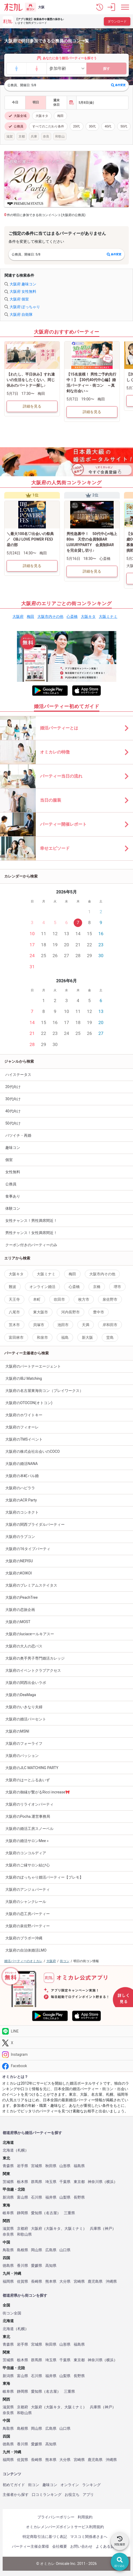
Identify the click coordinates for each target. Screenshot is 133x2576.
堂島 (110, 1337)
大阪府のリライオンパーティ (29, 1804)
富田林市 (16, 1337)
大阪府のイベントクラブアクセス (33, 1670)
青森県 (8, 2166)
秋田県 (50, 2166)
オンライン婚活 (42, 1287)
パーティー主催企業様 (30, 2546)
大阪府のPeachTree (21, 1597)
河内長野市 (70, 1312)
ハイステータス (18, 1074)
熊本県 (50, 2281)
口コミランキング (46, 2494)
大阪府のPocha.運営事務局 (27, 1816)
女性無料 (12, 1172)
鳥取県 (8, 2250)
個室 (9, 1160)
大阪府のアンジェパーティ (27, 1889)
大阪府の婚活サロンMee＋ (27, 1841)
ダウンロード (117, 21)
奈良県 (8, 2234)
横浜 (110, 2182)
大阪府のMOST (17, 1622)
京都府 (22, 2228)
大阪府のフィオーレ (22, 1427)
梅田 (60, 116)
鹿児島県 (95, 2281)
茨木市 (14, 1325)
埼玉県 (50, 2182)
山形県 (64, 2166)
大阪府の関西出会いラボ (25, 1682)
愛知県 (36, 2213)
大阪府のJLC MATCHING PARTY (31, 1768)
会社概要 (59, 2546)
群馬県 (36, 2182)
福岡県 (8, 2281)
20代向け (13, 1087)
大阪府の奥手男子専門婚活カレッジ (35, 1658)
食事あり (12, 1196)
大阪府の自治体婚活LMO (25, 1950)
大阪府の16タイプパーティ (27, 1549)
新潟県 (8, 2197)
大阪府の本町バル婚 (22, 1476)
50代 (124, 126)
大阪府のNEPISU (19, 1561)
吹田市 (59, 1299)
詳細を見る (32, 406)
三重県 (69, 2213)
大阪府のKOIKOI (18, 1573)
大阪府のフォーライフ (23, 1743)
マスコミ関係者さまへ (88, 2536)
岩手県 (22, 2166)
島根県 (22, 2250)
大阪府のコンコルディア (25, 1853)
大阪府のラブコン (20, 1536)
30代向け (13, 1099)
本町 (37, 1299)
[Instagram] (66, 2054)
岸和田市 (110, 1325)
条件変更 (118, 85)
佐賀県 (22, 2281)
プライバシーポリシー (55, 2517)
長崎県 (36, 2281)
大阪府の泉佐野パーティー (27, 1926)
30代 (92, 126)
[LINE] (66, 2031)
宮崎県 (79, 2281)
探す (106, 69)
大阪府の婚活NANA (21, 1463)
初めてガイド (14, 2485)
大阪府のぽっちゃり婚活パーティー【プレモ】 (44, 1877)
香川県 (22, 2265)
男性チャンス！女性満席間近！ (31, 1233)
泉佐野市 (110, 1299)
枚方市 (83, 1299)
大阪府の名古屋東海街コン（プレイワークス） (44, 1391)
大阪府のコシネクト (22, 1512)
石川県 (36, 2197)
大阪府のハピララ (20, 1488)
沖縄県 (111, 2281)
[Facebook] (66, 2066)
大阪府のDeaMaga (20, 1695)
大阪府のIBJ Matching (23, 1378)
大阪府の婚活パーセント (25, 1719)
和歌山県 (24, 2234)
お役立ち (72, 2494)
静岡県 (22, 2213)
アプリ (88, 2494)
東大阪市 (40, 1312)
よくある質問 (107, 2546)
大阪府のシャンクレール (25, 1901)
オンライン (69, 2485)
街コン (33, 2485)
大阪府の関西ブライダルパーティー (35, 1524)
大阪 (41, 7)
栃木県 (22, 2182)
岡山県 (36, 2250)
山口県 (64, 2250)
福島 (65, 1337)
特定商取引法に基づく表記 (45, 2536)
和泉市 (42, 1337)
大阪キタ (42, 116)
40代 (108, 126)
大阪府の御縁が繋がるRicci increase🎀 (37, 1792)
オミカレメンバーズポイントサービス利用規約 (65, 2527)
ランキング (91, 2485)
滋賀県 (8, 2228)
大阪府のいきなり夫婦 (23, 1707)
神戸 (108, 2228)
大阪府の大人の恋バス (23, 1646)
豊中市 (98, 1312)
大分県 (64, 2281)
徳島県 (8, 2265)
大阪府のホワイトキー (23, 1415)
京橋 (96, 1287)
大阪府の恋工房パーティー (27, 1914)
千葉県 (64, 2182)
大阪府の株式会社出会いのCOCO (32, 1451)
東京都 (79, 2182)
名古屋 (51, 2213)
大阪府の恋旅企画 (20, 1609)
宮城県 (36, 2166)
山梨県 (64, 2197)
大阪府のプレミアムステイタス (31, 1585)
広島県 (50, 2250)
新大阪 (87, 1337)
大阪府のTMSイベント (24, 1439)
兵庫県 (95, 2228)
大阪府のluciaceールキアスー (29, 1634)
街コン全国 (12, 2313)
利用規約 (85, 2517)
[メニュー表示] (125, 7)
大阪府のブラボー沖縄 (23, 1938)
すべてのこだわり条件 (48, 126)
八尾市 (14, 1312)
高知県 (50, 2265)
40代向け (13, 1111)
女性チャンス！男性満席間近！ (31, 1220)
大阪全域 (17, 115)
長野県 (79, 2197)
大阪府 (18, 616)
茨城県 (8, 2182)
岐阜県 (8, 2213)
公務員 (15, 126)
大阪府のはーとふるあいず (27, 1780)
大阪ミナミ (108, 616)
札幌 (21, 2150)
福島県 (79, 2166)
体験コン (12, 1208)
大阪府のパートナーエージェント (33, 1366)
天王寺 (14, 1299)
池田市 (63, 1325)
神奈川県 (95, 2182)
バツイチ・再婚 (18, 1135)
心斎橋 (72, 616)
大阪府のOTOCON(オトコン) (28, 1403)
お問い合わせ (81, 2546)
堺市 (117, 1287)
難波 (12, 1287)
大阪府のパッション (22, 1755)
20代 (76, 126)
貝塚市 (38, 1325)
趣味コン (12, 1147)
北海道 (8, 2150)
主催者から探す (16, 2494)
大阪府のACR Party (21, 1500)
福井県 (50, 2197)
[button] (99, 7)
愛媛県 (36, 2265)
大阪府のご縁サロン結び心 (27, 1865)
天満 (85, 1325)
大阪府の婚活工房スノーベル (29, 1828)
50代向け (13, 1123)
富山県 (22, 2197)
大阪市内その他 (50, 616)
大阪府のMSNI (17, 1731)
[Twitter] (66, 2042)
